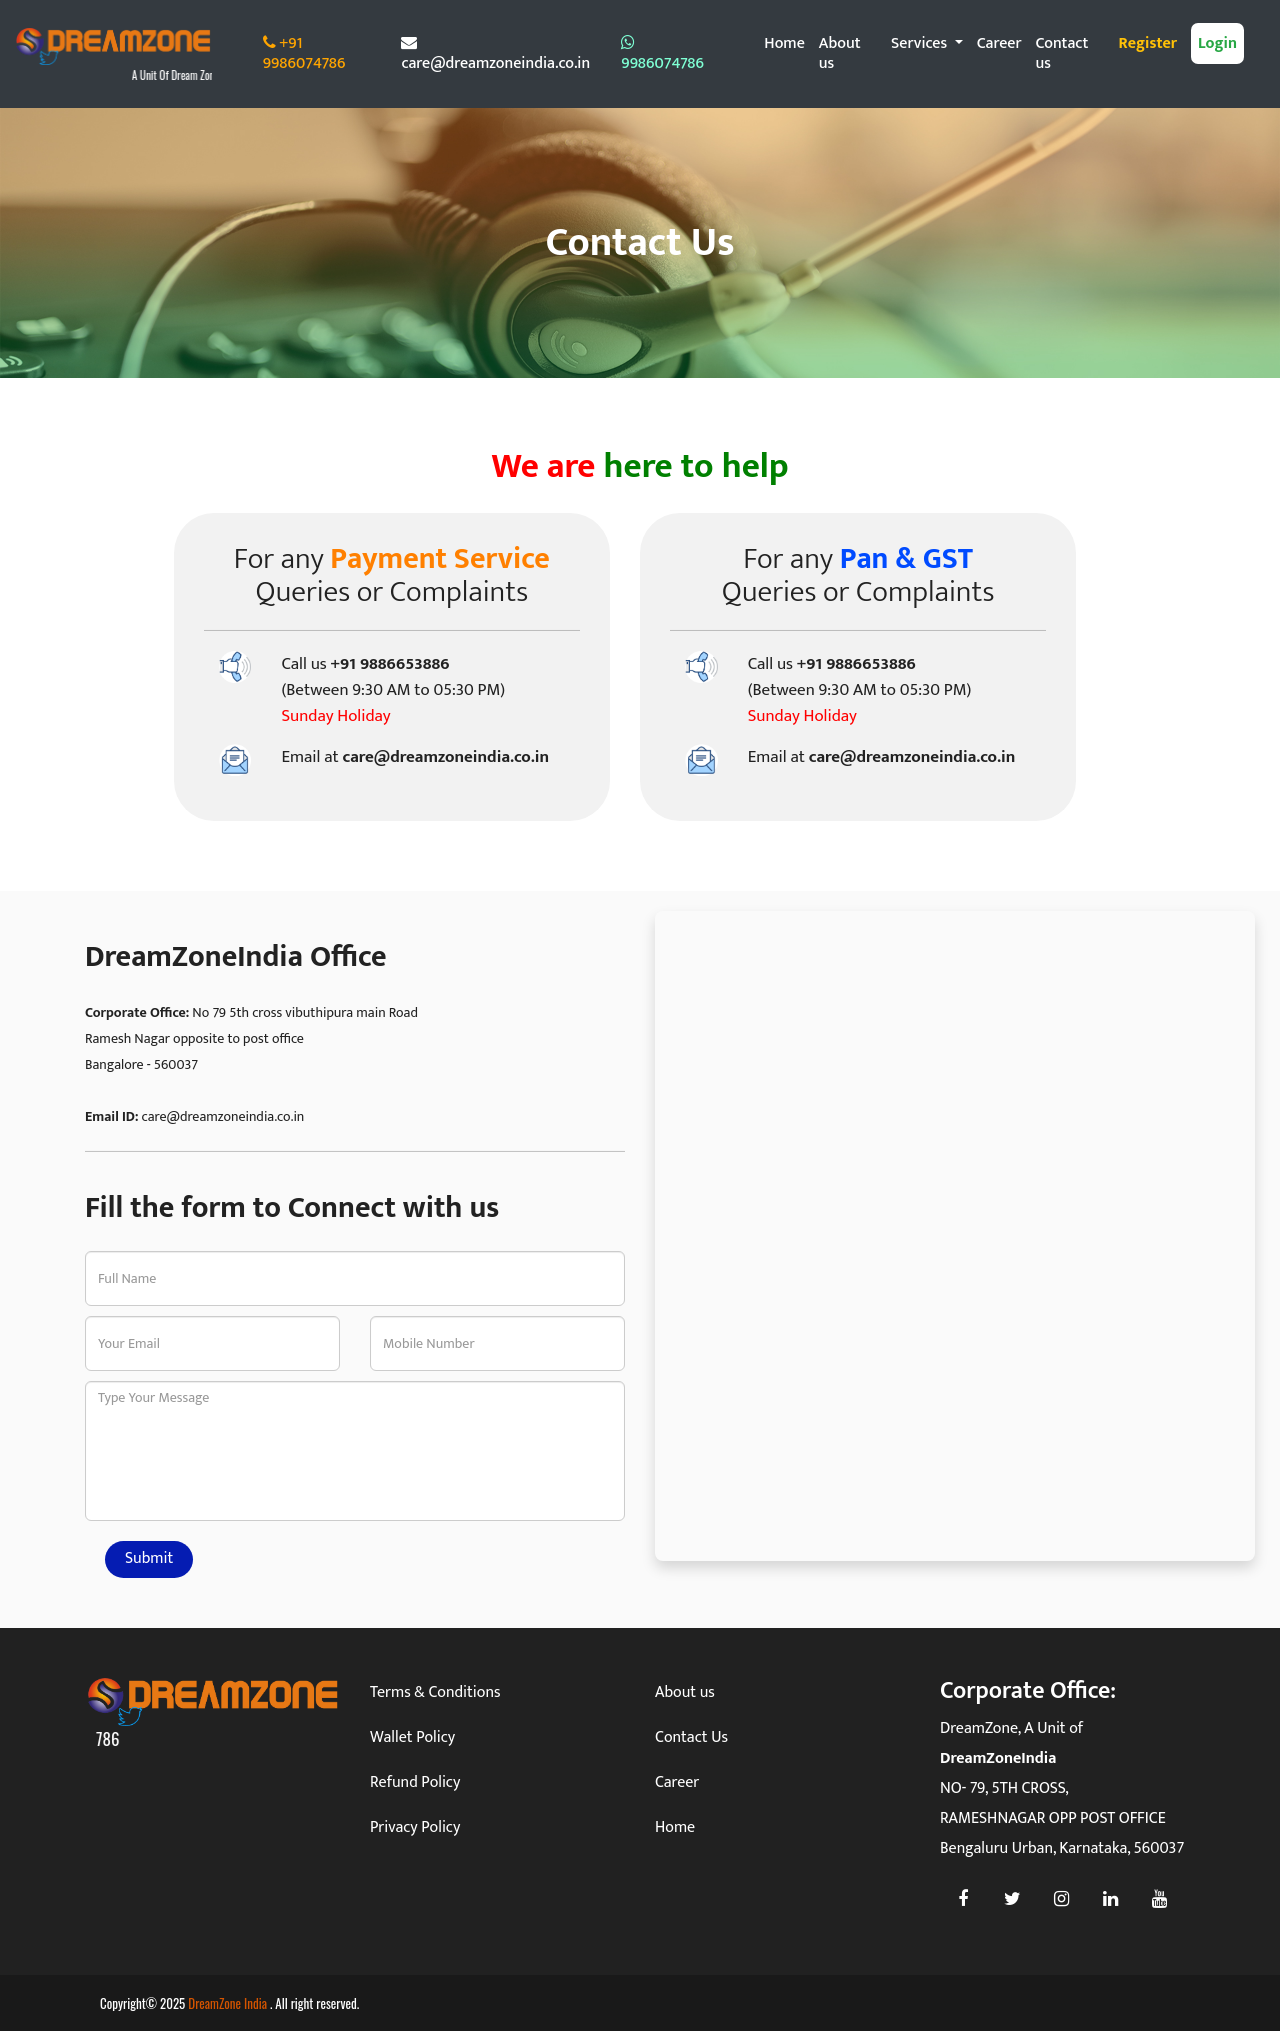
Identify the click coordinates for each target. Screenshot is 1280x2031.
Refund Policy (415, 1782)
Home (784, 43)
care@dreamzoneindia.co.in (495, 55)
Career (999, 43)
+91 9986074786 (304, 53)
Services (921, 43)
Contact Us (691, 1737)
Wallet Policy (412, 1737)
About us (840, 53)
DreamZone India (229, 2003)
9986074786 (662, 55)
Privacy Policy (415, 1827)
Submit (149, 1558)
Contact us (1062, 53)
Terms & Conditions (435, 1692)
